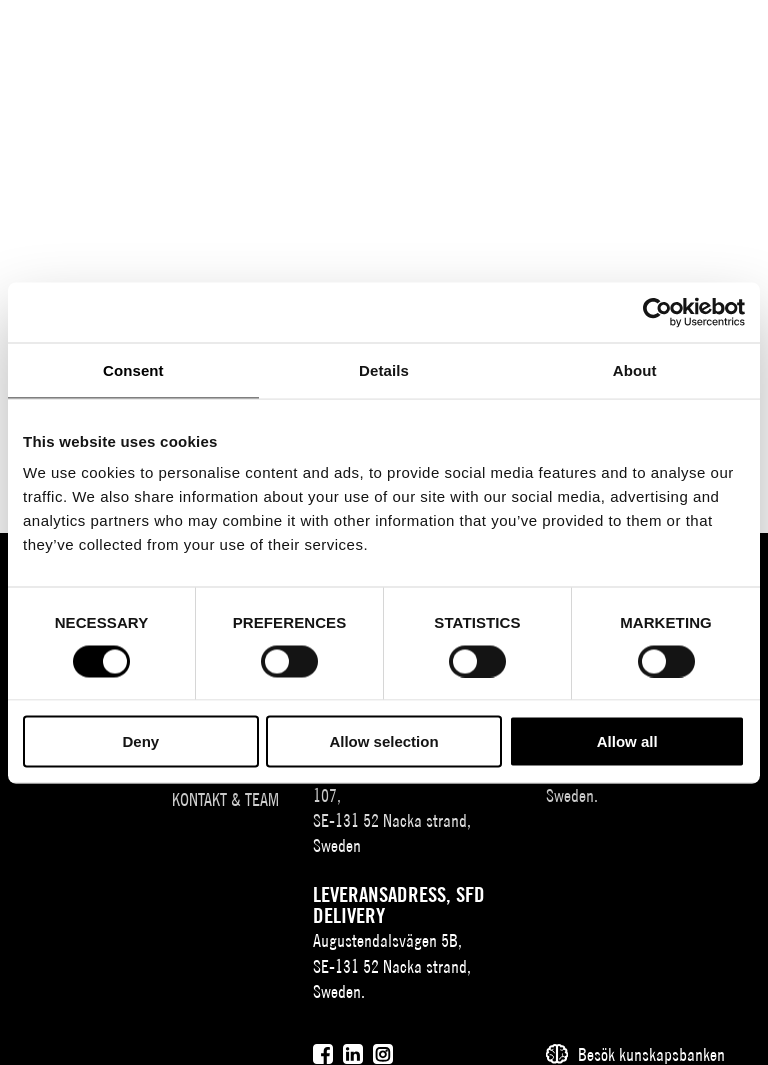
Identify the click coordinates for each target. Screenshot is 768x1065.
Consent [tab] (133, 369)
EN (592, 35)
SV (563, 35)
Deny (140, 741)
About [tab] (635, 369)
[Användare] (669, 32)
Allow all (627, 741)
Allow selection (383, 741)
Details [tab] (384, 369)
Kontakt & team (225, 799)
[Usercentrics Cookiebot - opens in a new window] (657, 312)
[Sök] (629, 32)
